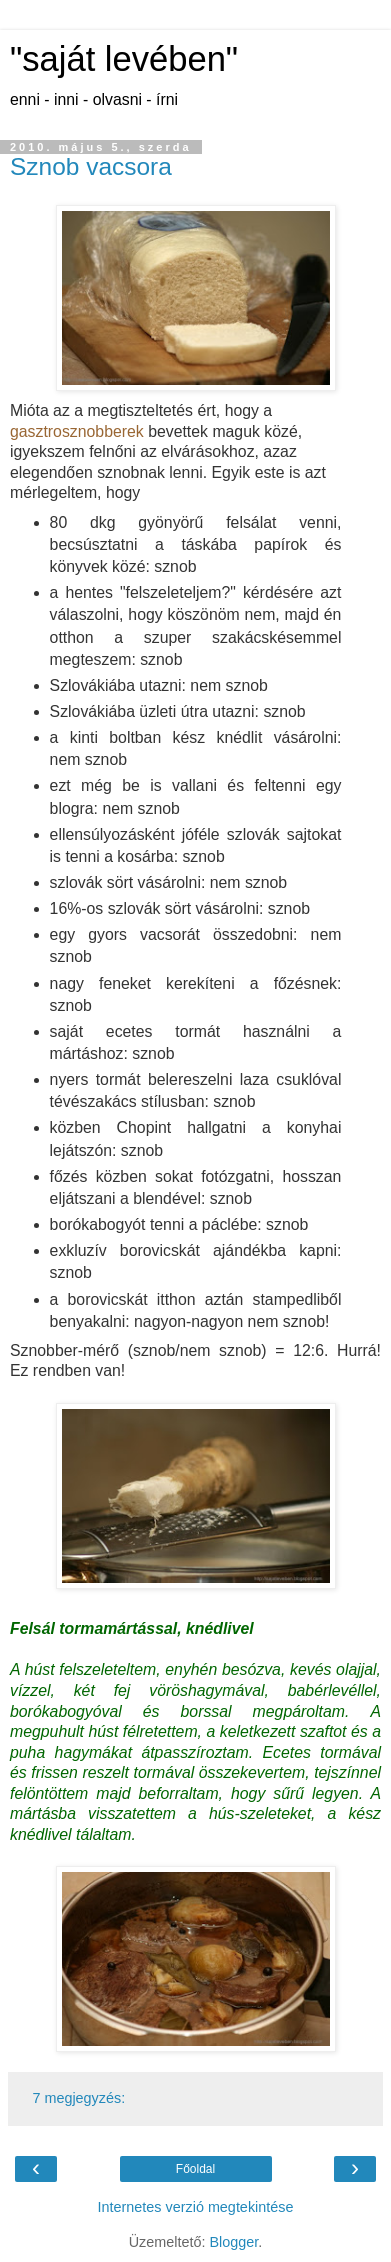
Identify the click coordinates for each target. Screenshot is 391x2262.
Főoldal (195, 2169)
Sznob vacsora (91, 166)
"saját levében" (124, 59)
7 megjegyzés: (78, 2098)
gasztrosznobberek (77, 431)
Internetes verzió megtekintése (196, 2207)
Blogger (233, 2242)
